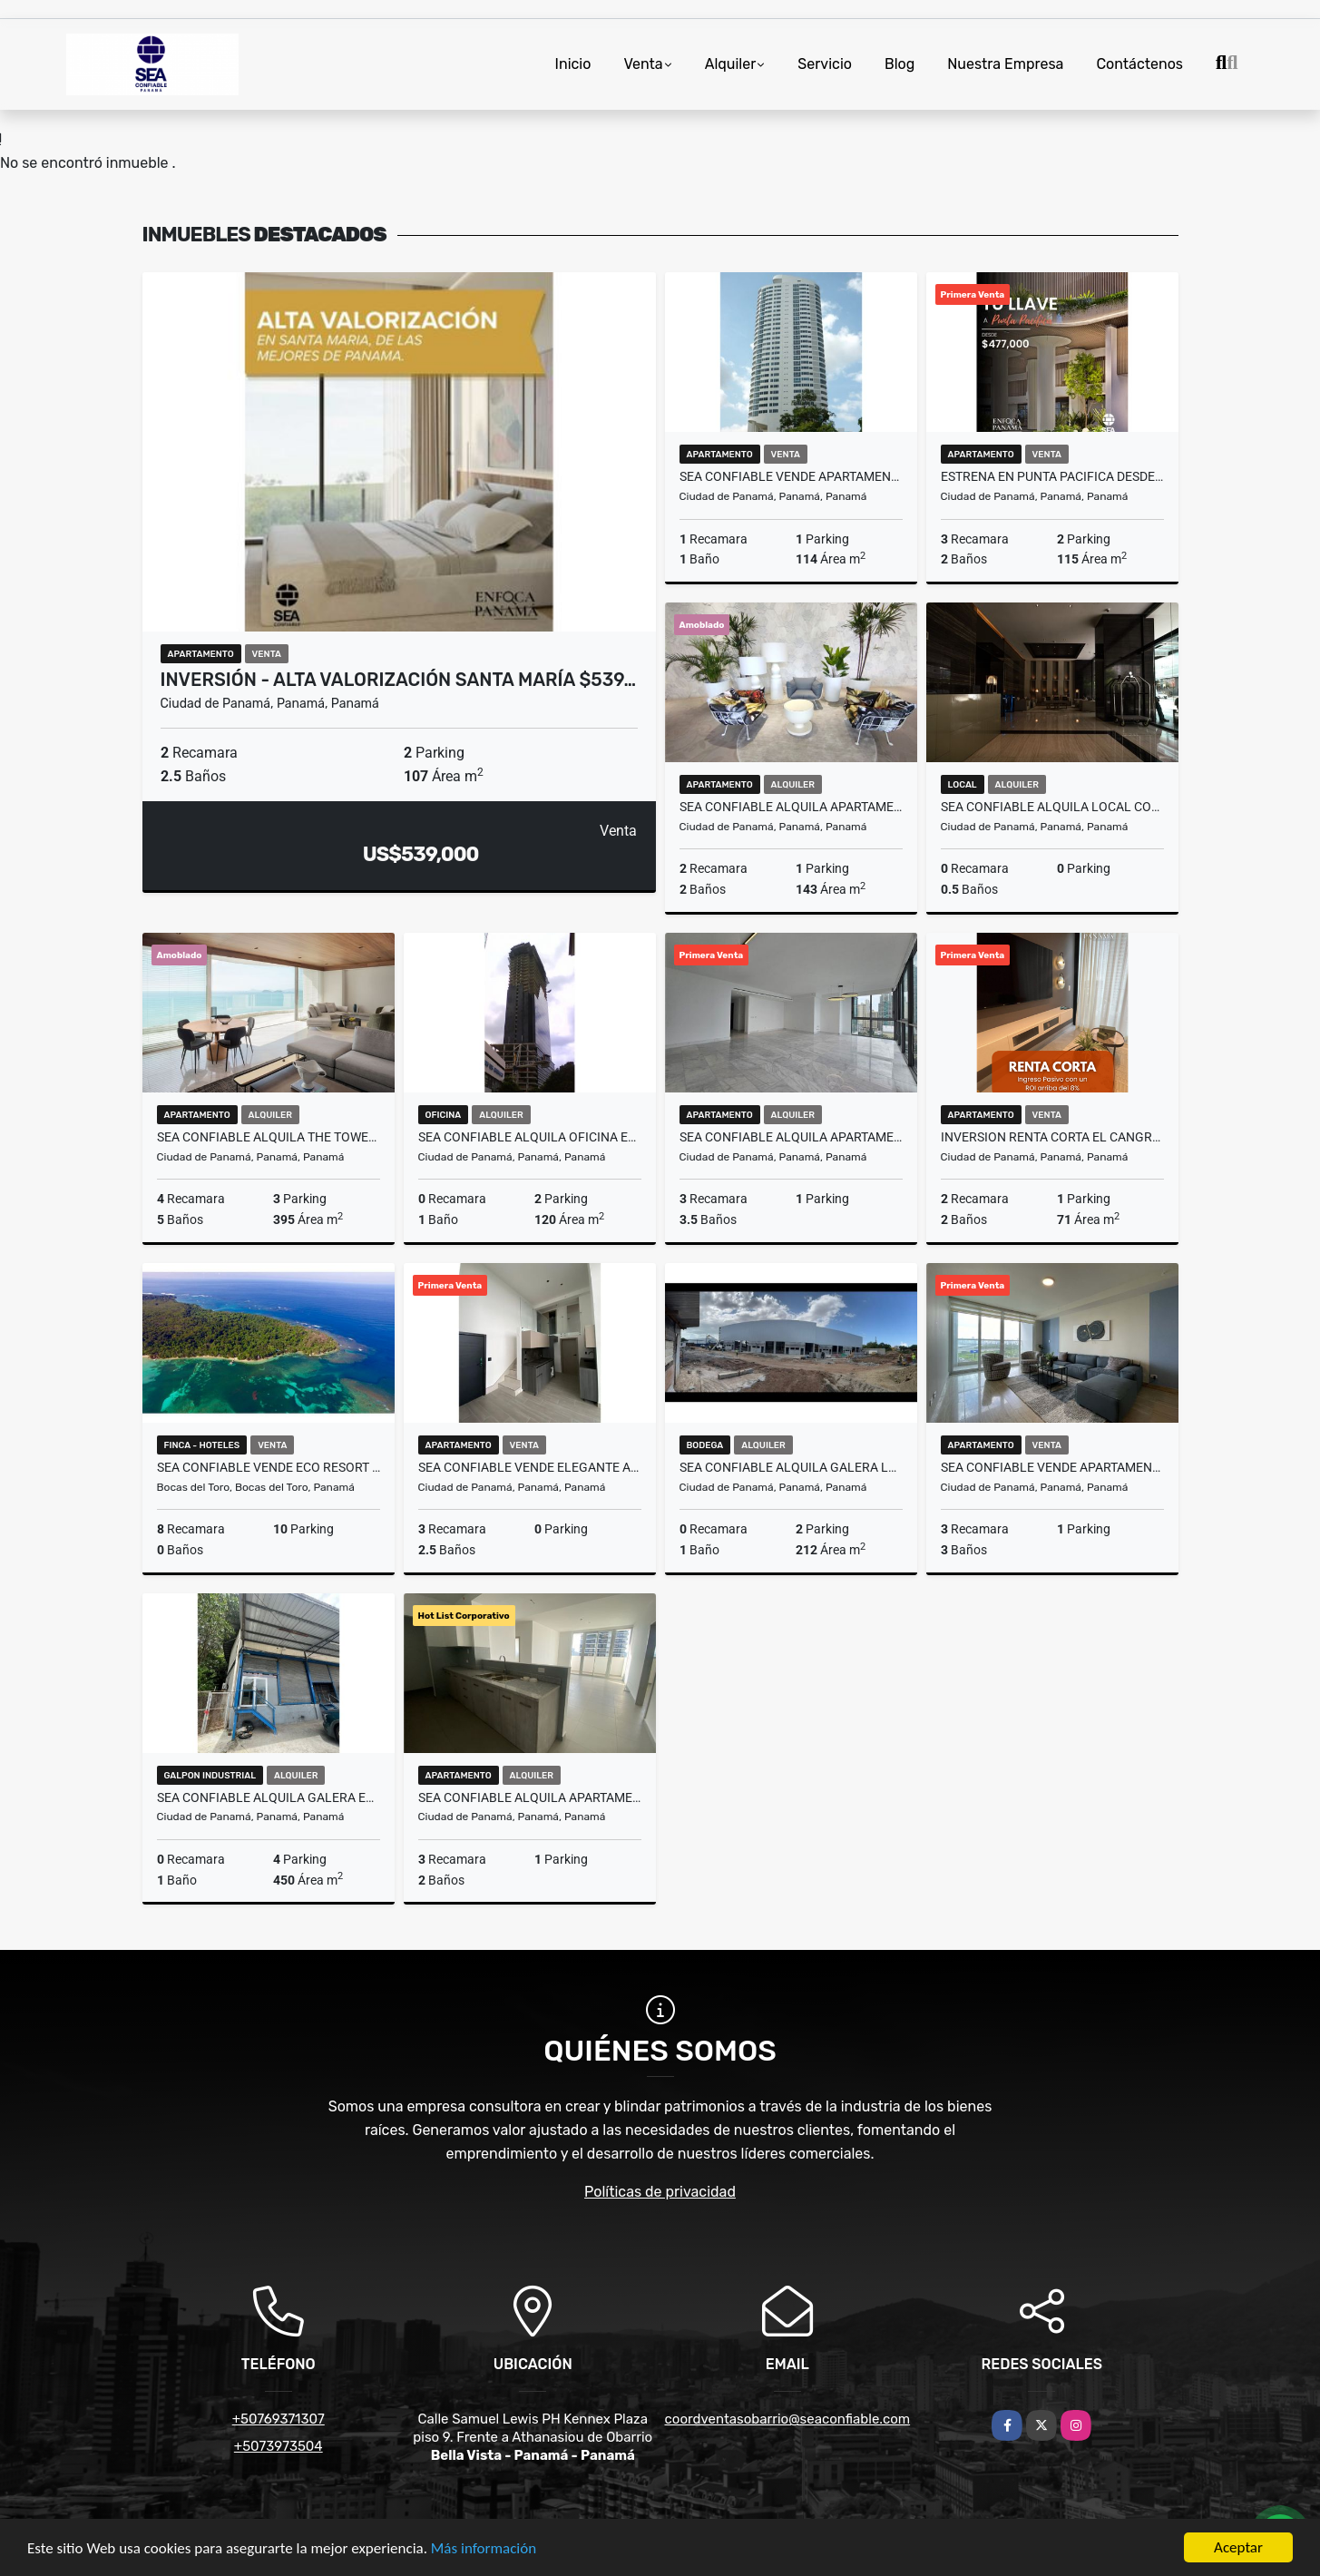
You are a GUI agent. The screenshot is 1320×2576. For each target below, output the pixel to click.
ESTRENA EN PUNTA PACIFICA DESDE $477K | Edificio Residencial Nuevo (1052, 476)
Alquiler (731, 64)
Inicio (573, 64)
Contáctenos (1139, 64)
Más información (483, 2549)
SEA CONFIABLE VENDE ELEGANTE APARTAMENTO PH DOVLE (529, 1467)
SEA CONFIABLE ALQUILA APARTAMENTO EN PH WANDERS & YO (791, 806)
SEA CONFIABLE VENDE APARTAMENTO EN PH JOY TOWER (791, 476)
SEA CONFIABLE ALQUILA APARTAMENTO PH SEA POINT (791, 1137)
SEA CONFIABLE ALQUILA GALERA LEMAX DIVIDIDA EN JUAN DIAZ (791, 1467)
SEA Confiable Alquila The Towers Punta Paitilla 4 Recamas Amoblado (268, 1137)
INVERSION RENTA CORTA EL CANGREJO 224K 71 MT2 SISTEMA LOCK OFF (1052, 1137)
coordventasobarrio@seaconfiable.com (788, 2419)
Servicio (824, 64)
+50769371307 (278, 2419)
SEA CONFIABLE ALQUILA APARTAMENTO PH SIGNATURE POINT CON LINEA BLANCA (529, 1797)
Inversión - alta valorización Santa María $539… (399, 680)
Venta (642, 64)
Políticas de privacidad (660, 2191)
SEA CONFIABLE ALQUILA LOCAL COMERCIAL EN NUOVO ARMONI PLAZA (1052, 806)
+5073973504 (278, 2446)
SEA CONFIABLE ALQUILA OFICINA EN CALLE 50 (529, 1137)
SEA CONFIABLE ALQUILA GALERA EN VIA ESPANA (268, 1797)
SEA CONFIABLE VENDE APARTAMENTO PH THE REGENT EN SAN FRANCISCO (1052, 1467)
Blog (899, 64)
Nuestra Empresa (1005, 64)
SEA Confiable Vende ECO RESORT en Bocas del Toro (268, 1467)
